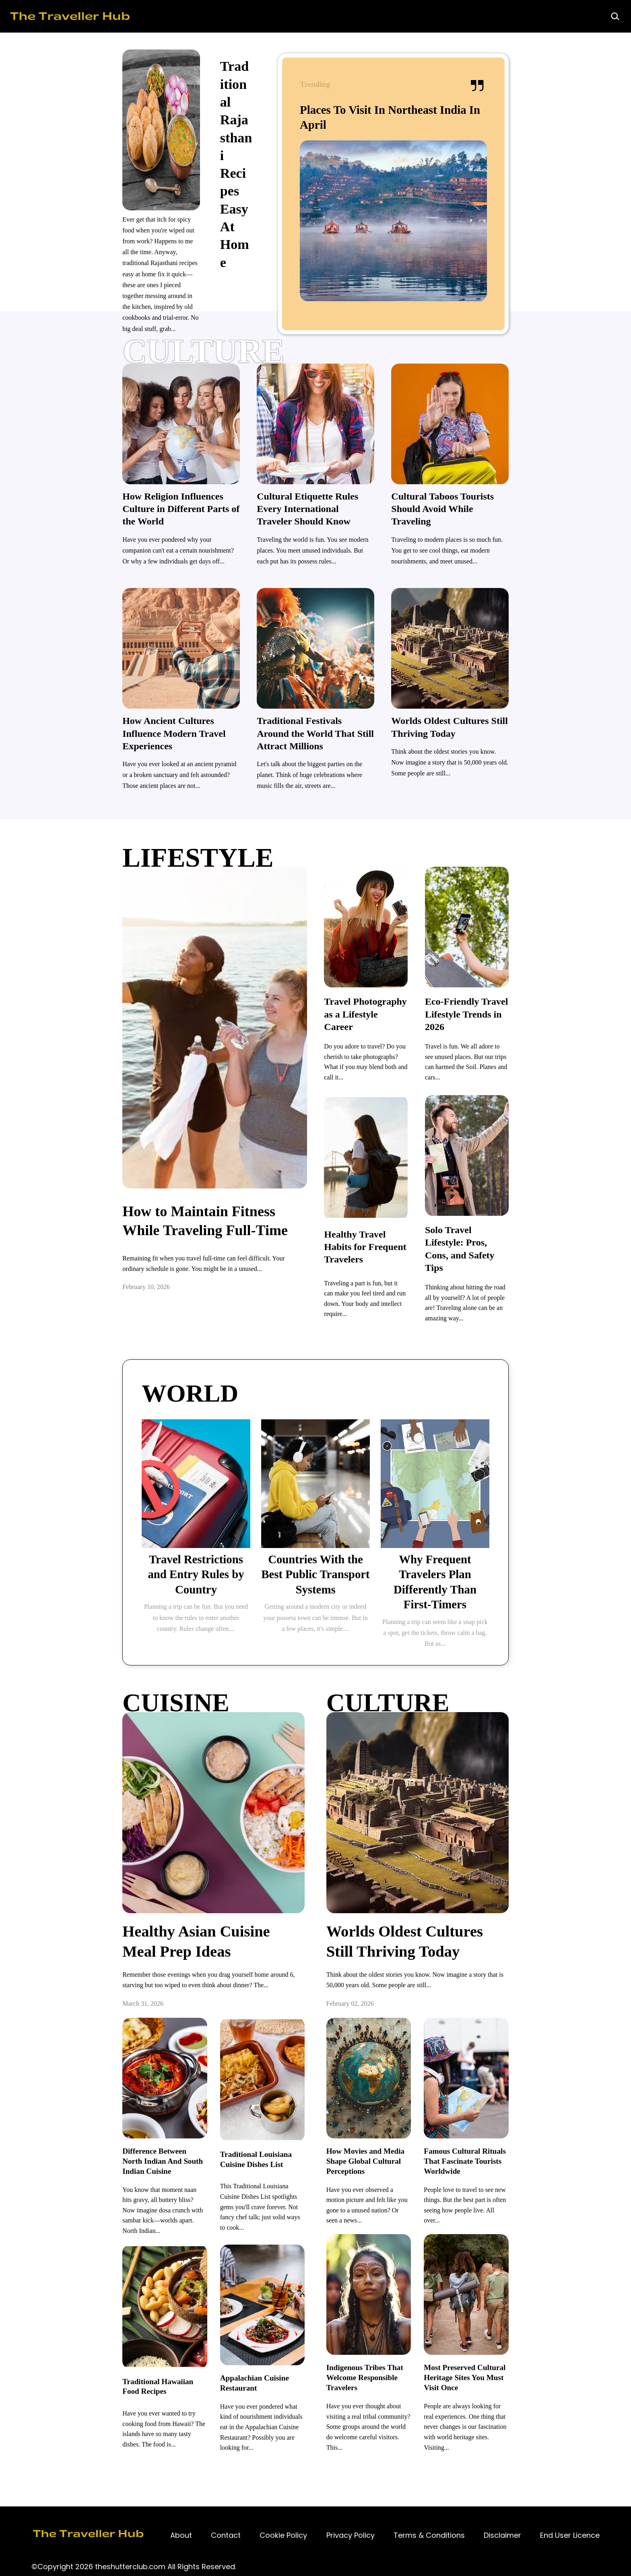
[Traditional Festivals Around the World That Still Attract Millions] (315, 726)
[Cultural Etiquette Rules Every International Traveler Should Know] (315, 515)
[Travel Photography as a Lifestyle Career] (389, 990)
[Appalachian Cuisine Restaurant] (238, 2356)
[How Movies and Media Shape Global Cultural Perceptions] (393, 2161)
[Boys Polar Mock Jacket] (141, 1594)
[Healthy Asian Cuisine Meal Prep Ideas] (167, 1939)
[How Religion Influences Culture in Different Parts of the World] (119, 515)
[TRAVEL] (315, 1358)
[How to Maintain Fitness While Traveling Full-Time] (168, 1202)
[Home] (267, 16)
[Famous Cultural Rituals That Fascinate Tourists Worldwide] (535, 2161)
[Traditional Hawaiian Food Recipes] (95, 2359)
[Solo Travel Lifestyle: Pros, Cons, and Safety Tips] (536, 1216)
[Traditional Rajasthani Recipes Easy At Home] (346, 103)
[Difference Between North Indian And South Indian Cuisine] (95, 2161)
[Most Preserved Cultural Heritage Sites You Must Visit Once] (535, 2361)
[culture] (315, 361)
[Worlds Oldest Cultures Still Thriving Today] (511, 726)
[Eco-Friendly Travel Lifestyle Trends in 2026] (536, 990)
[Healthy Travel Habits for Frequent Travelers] (389, 1216)
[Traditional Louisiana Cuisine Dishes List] (238, 2161)
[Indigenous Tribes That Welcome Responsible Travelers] (393, 2361)
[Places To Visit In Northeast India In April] (518, 131)
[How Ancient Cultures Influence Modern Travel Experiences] (119, 726)
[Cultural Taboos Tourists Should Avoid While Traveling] (511, 515)
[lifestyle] (315, 834)
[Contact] (181, 2501)
